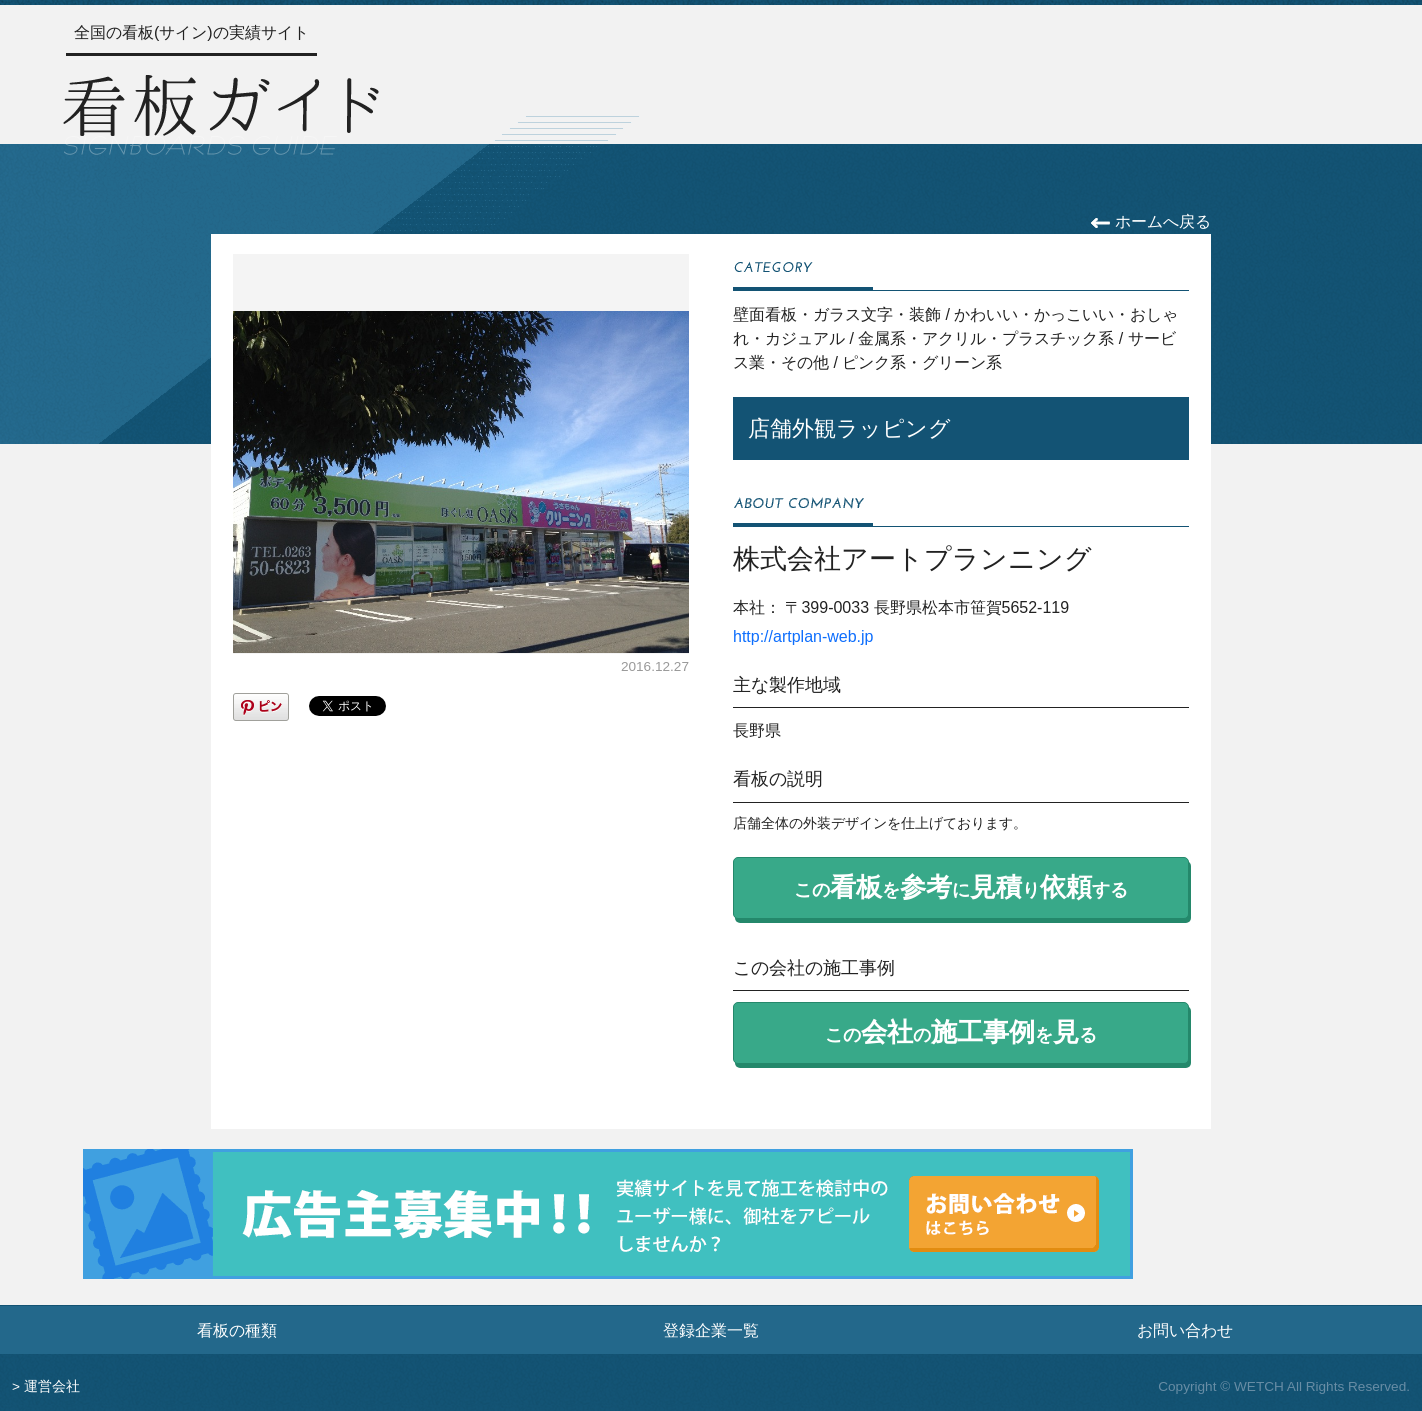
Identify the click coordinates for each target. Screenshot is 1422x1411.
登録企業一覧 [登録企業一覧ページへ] (711, 1330)
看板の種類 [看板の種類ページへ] (237, 1330)
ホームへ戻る (1150, 221)
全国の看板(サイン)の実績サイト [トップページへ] (191, 32)
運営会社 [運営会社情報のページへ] (52, 1386)
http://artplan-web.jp (803, 636)
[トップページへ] (221, 112)
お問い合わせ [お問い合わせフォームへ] (1185, 1330)
